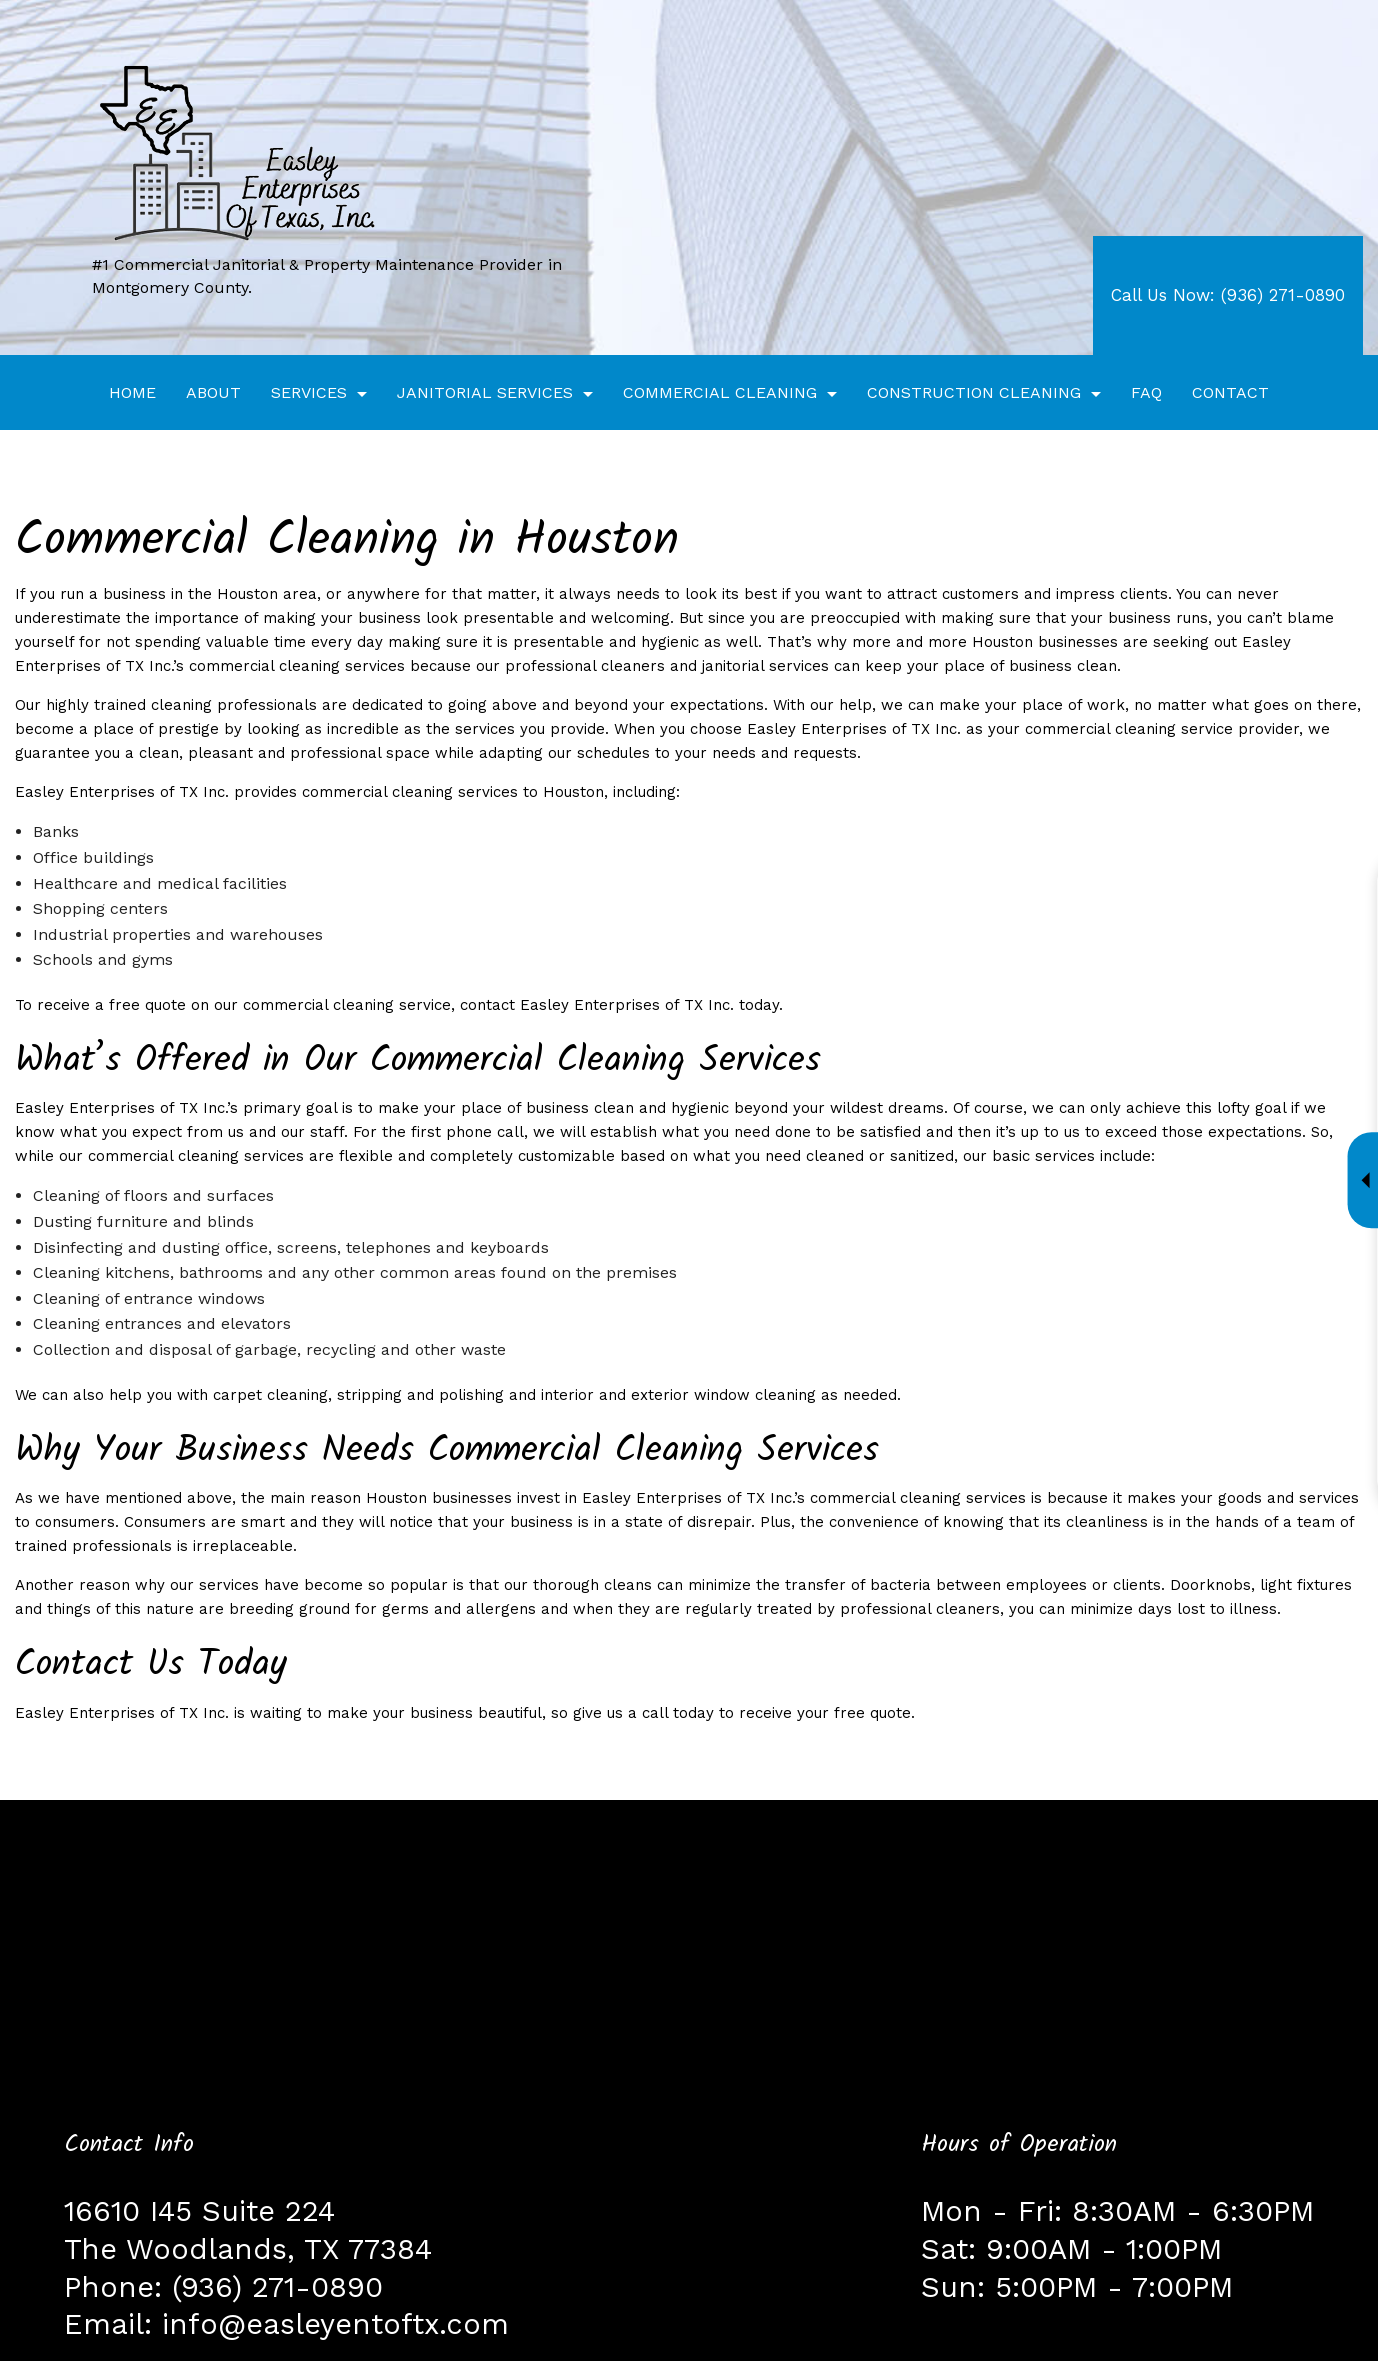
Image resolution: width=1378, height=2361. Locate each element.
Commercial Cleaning (720, 392)
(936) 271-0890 (277, 2287)
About (213, 392)
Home (132, 392)
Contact (1230, 392)
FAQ (1146, 392)
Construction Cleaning (974, 392)
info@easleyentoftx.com (335, 2324)
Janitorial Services (485, 392)
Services (309, 392)
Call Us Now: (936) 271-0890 (1228, 295)
